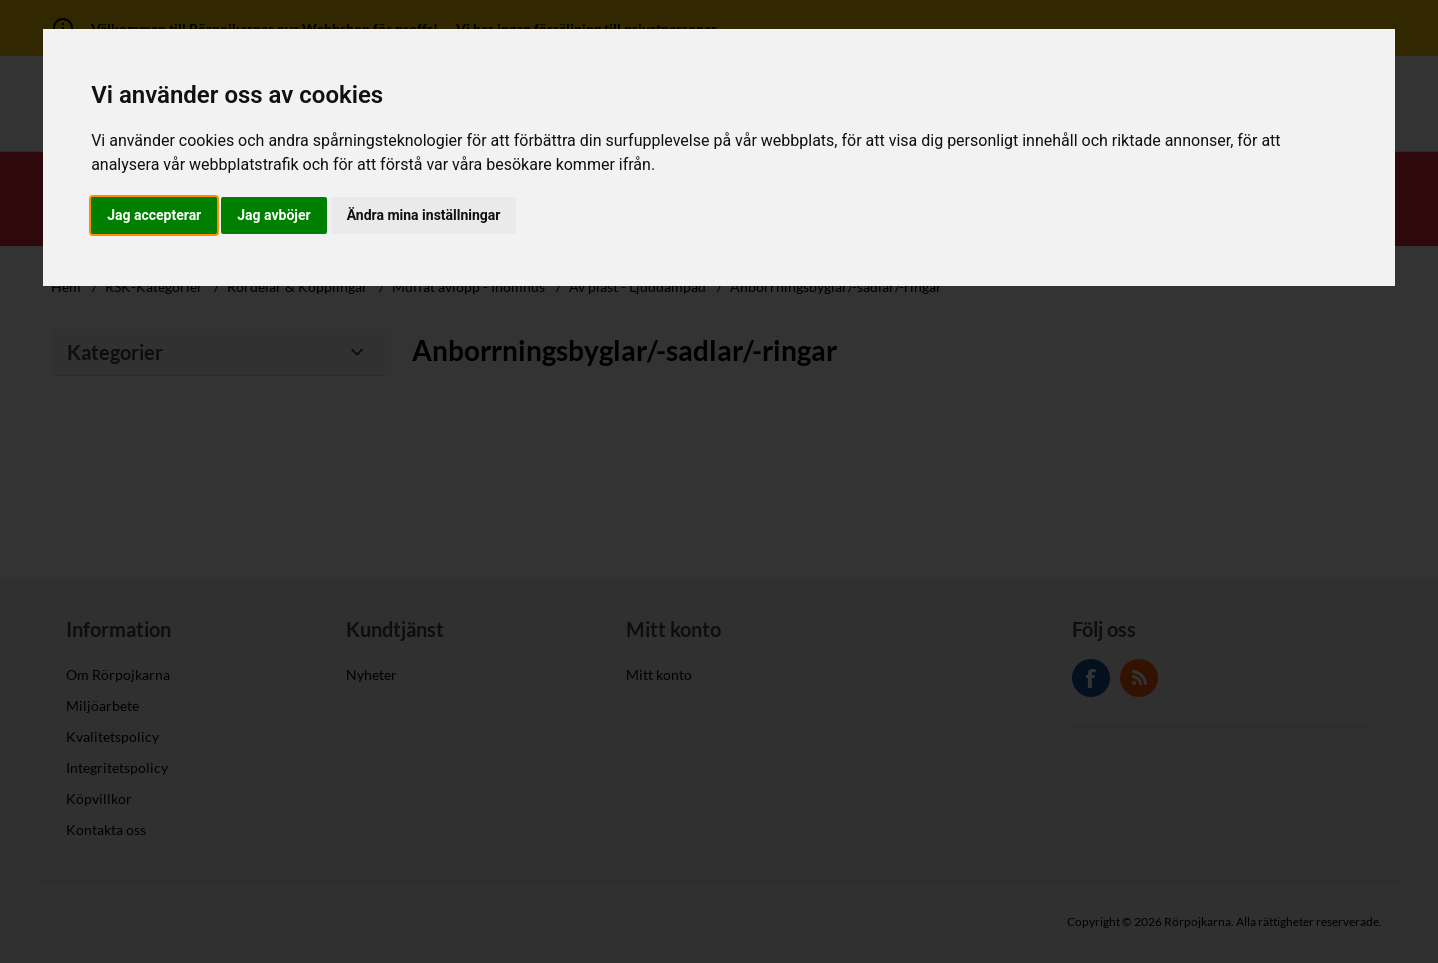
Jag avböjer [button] (273, 215)
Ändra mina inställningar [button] (424, 215)
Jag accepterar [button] (154, 215)
